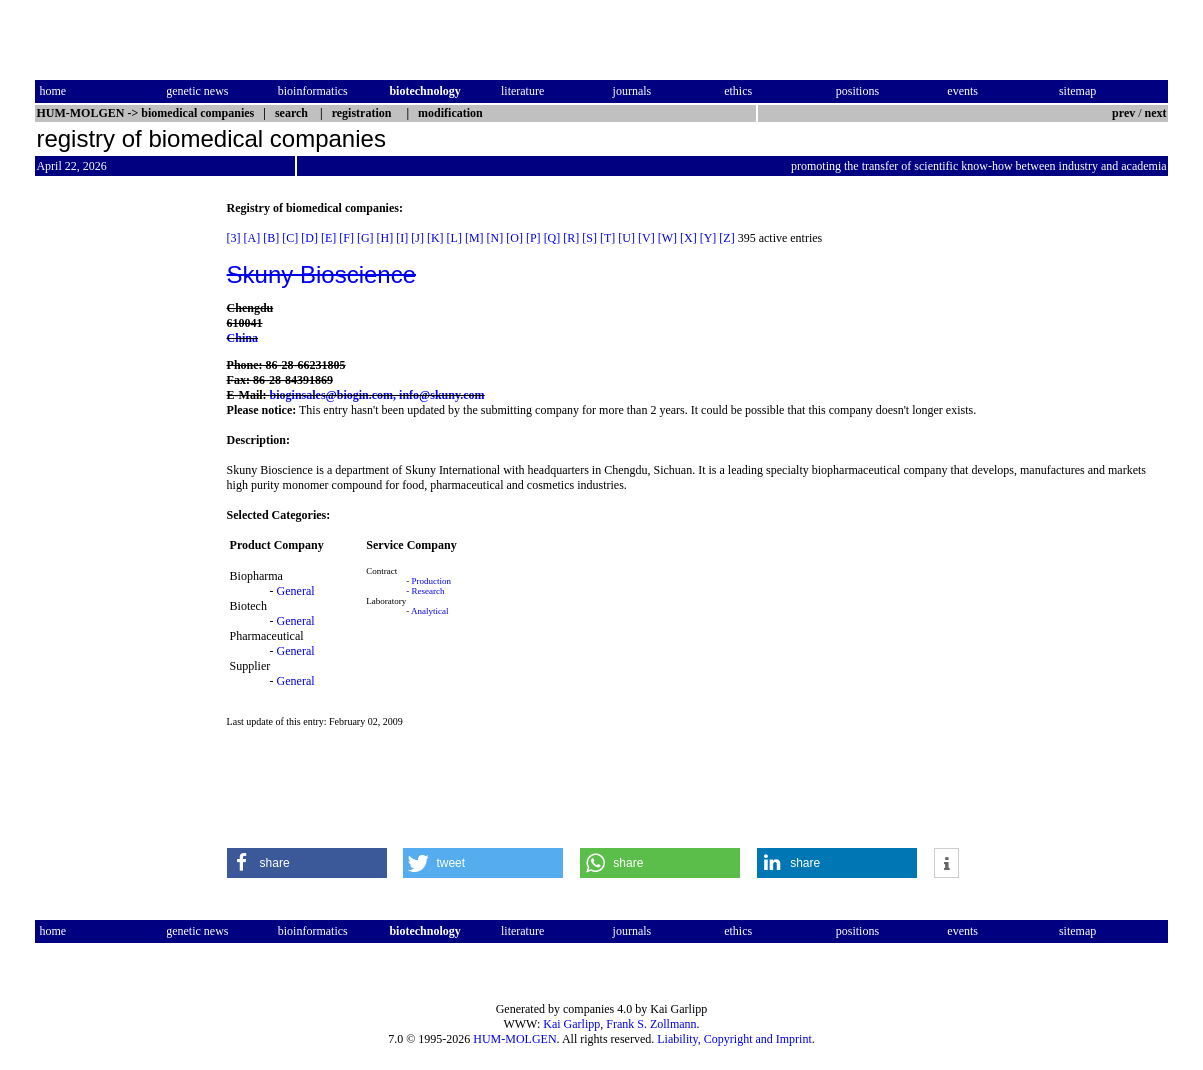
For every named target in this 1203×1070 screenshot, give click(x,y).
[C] (290, 238)
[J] (417, 238)
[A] (252, 238)
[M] (474, 238)
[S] (589, 238)
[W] (667, 238)
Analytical (430, 611)
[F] (346, 238)
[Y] (708, 238)
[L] (454, 238)
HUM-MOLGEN (514, 1039)
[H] (385, 238)
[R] (571, 238)
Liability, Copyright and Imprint (734, 1039)
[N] (495, 238)
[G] (365, 238)
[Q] (552, 238)
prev (1123, 113)
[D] (309, 238)
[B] (271, 238)
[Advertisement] (119, 501)
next (1156, 113)
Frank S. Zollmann (651, 1024)
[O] (514, 238)
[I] (402, 238)
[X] (688, 238)
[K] (435, 238)
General (296, 591)
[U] (626, 238)
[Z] (726, 238)
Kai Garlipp (571, 1024)
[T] (607, 238)
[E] (328, 238)
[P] (533, 238)
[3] (234, 238)
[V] (646, 238)
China (242, 338)
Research (428, 591)
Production (432, 581)
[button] (307, 863)
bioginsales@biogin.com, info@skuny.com (377, 395)
